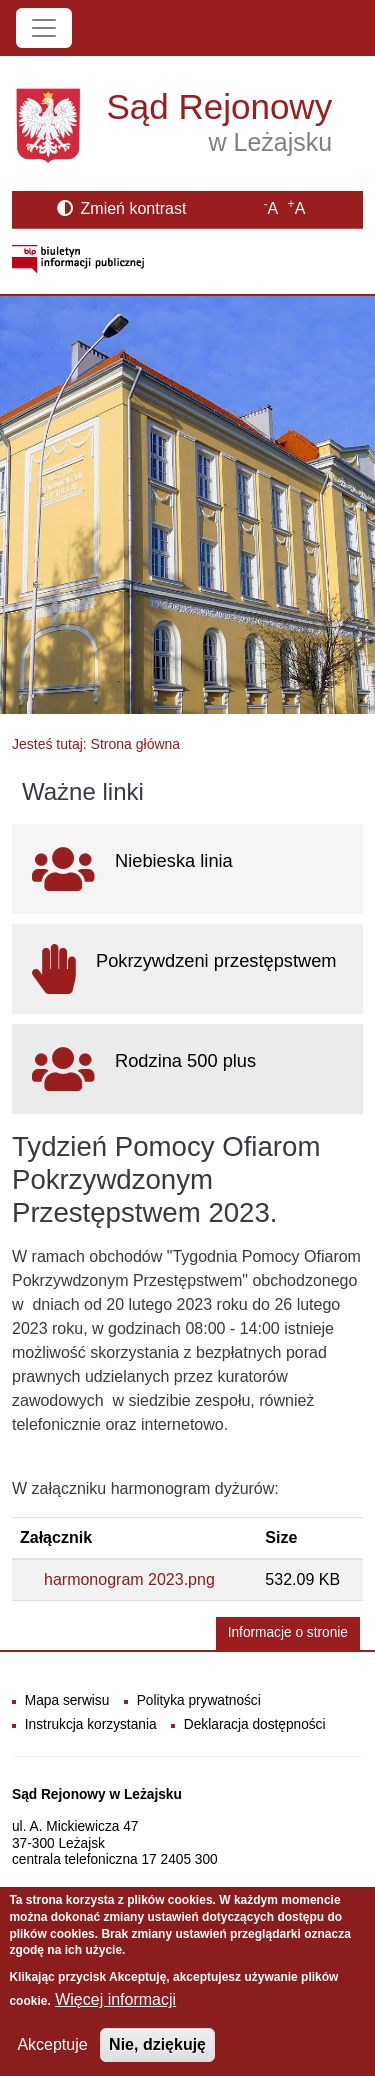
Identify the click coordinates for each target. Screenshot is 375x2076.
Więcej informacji (115, 2013)
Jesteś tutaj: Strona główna (96, 744)
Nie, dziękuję (157, 2058)
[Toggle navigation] (44, 28)
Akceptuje (52, 2058)
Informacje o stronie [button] (288, 1632)
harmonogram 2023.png (129, 1579)
